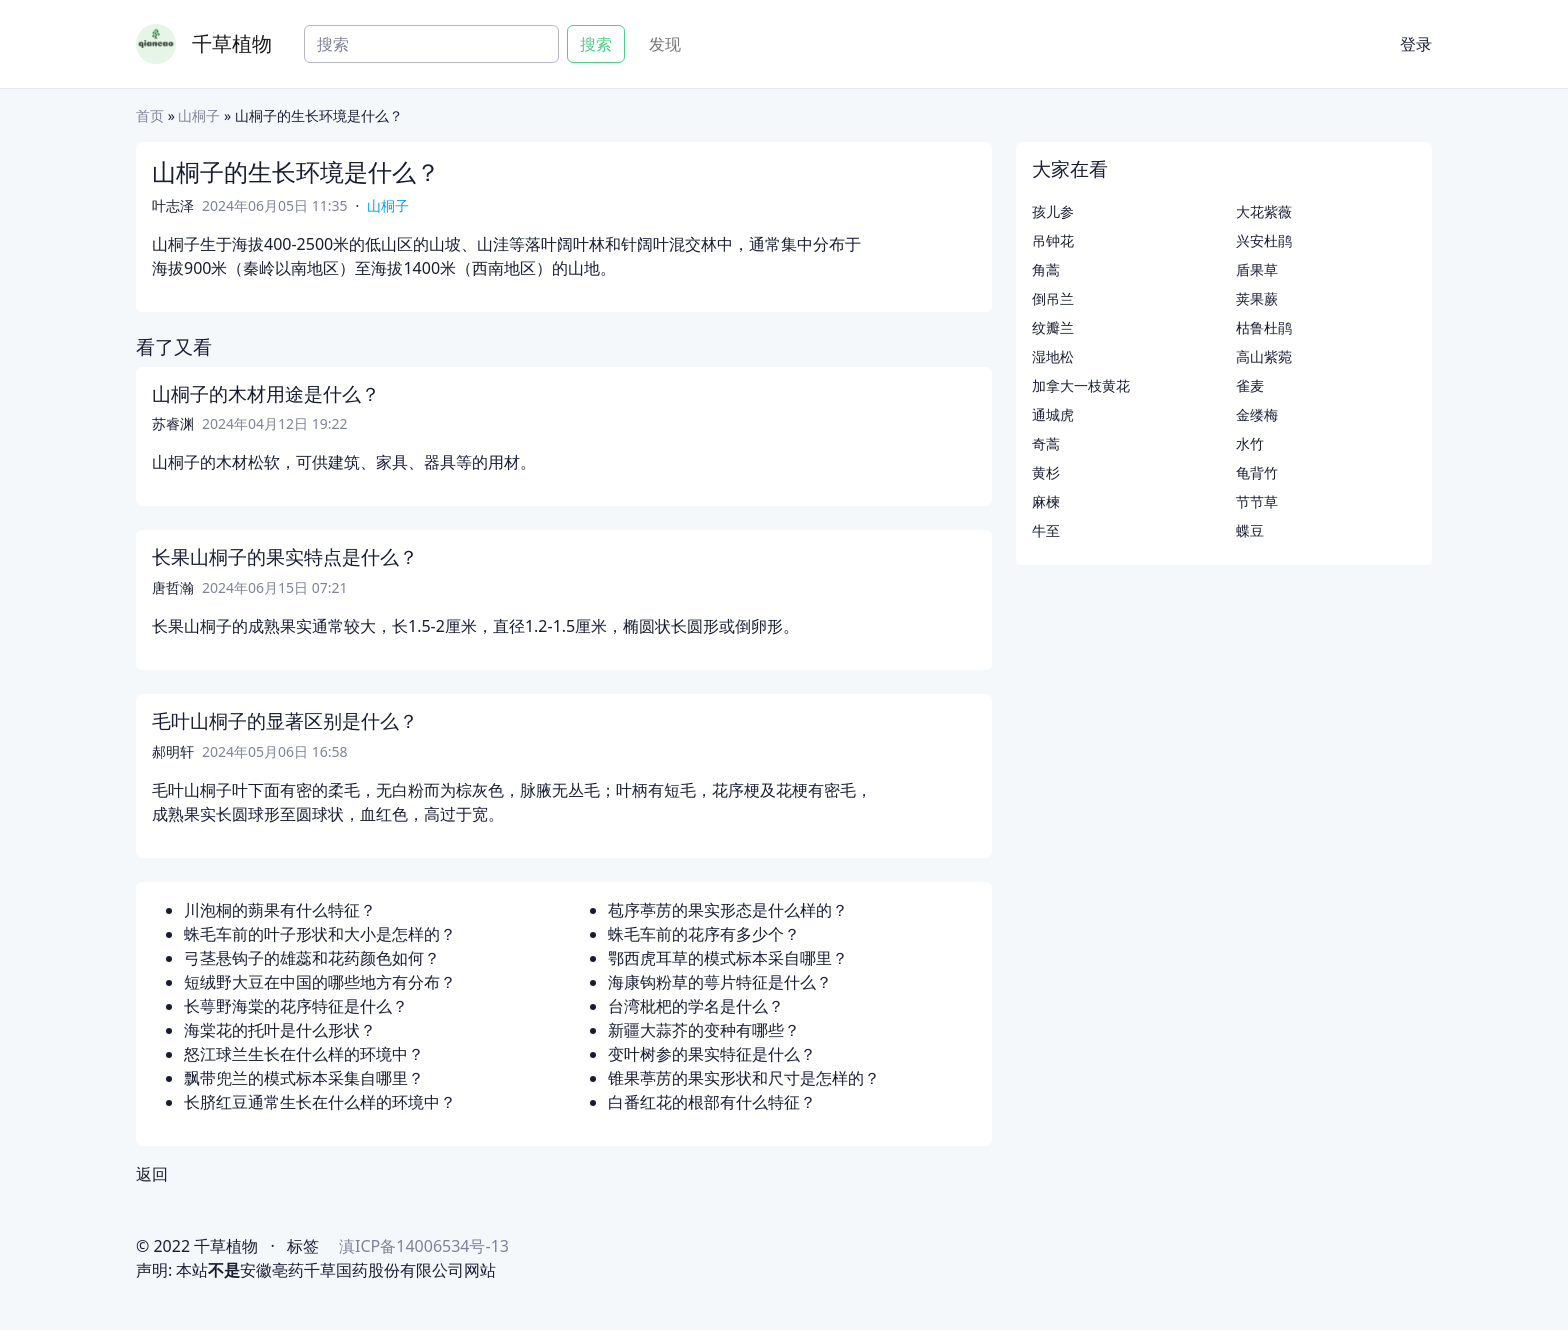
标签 (303, 1246)
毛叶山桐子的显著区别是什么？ (285, 721)
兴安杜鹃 (1264, 240)
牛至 (1046, 530)
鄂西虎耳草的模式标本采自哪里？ (728, 958)
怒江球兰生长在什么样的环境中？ (304, 1054)
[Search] (431, 44)
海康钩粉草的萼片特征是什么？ (720, 982)
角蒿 (1046, 269)
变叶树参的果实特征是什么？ (712, 1054)
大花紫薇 (1264, 211)
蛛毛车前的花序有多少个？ (704, 934)
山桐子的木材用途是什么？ (266, 394)
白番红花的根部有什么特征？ (712, 1102)
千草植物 (232, 43)
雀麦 (1250, 385)
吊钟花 (1053, 240)
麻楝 (1046, 501)
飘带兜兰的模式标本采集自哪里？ (304, 1078)
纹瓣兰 (1053, 327)
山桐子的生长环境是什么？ (296, 171)
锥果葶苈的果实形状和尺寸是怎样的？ (744, 1078)
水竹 (1250, 443)
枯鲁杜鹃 (1264, 327)
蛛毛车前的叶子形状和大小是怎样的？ (320, 934)
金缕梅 (1257, 414)
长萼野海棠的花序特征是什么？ (296, 1006)
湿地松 (1053, 356)
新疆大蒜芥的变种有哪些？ (704, 1030)
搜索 (596, 44)
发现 (665, 44)
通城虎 (1053, 414)
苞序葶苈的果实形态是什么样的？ (728, 910)
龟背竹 (1257, 472)
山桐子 (199, 115)
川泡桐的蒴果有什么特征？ (280, 910)
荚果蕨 (1257, 298)
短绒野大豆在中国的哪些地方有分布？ (320, 982)
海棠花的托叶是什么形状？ (280, 1030)
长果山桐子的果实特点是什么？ (285, 557)
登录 (1416, 44)
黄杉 (1046, 472)
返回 (152, 1174)
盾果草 (1257, 269)
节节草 (1257, 501)
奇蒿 (1046, 443)
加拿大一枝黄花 (1081, 385)
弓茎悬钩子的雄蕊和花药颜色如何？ (312, 958)
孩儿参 (1053, 211)
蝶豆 (1250, 530)
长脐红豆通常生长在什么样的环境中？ (320, 1102)
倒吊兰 (1053, 298)
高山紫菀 (1264, 356)
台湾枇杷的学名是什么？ (696, 1006)
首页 (150, 115)
